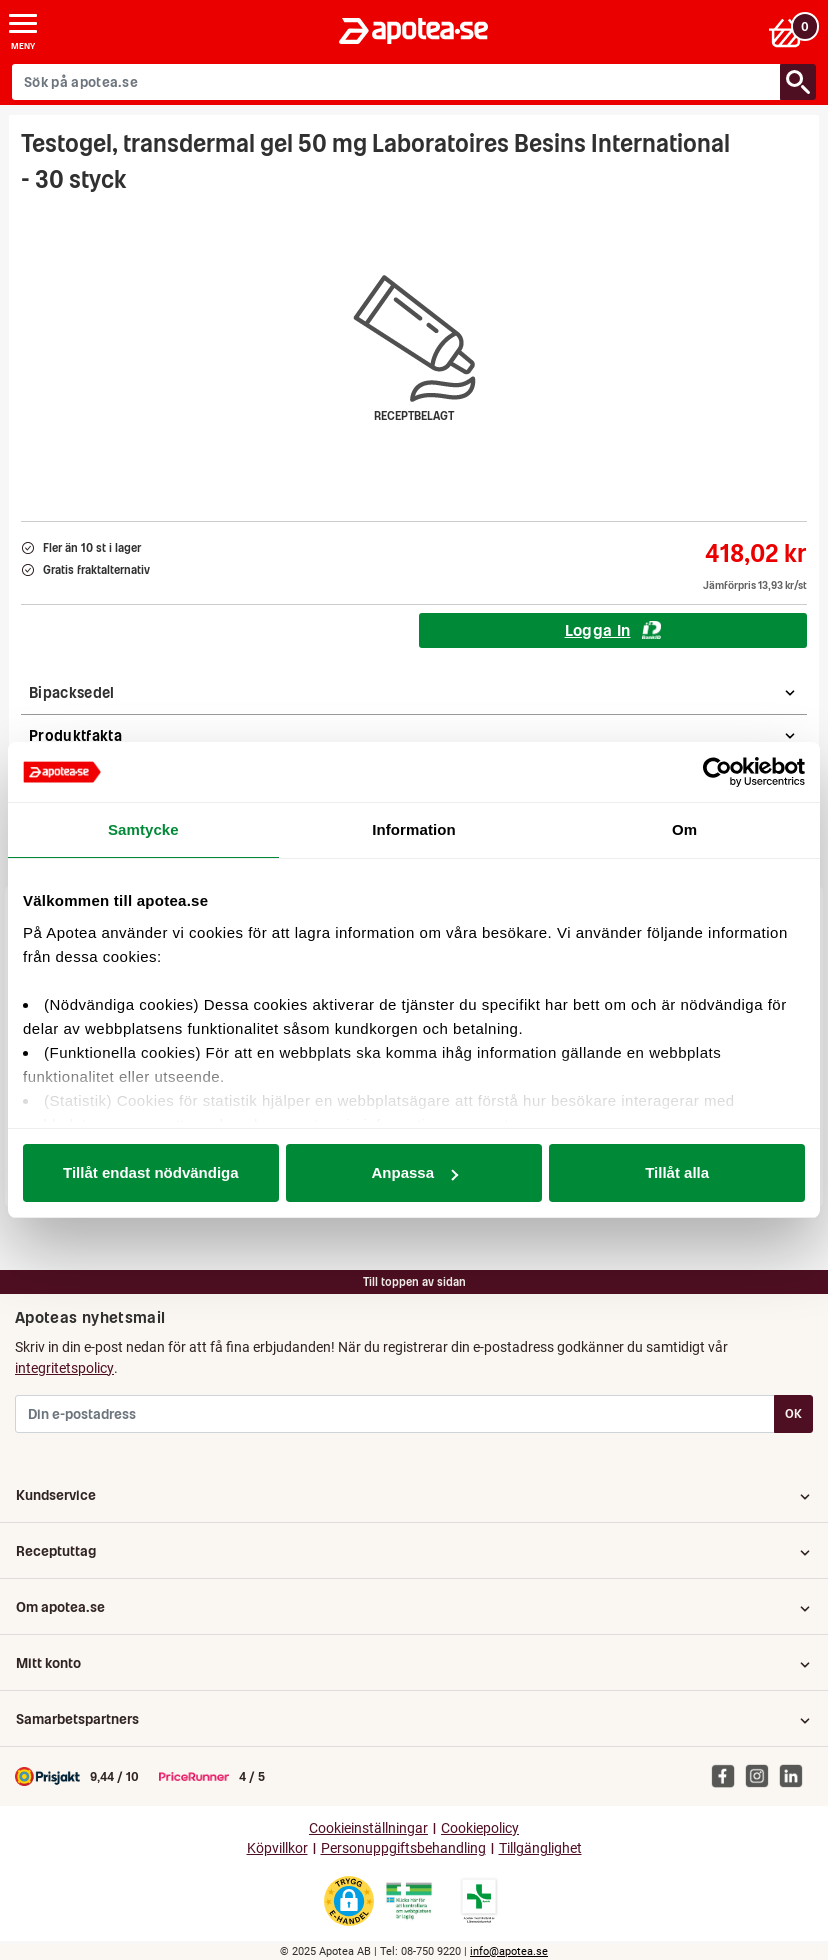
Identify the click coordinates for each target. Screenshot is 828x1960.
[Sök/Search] (798, 82)
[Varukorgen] (791, 31)
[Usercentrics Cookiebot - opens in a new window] (717, 772)
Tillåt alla (677, 1172)
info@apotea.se (509, 1951)
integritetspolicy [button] (64, 1368)
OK (793, 1413)
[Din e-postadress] (395, 1414)
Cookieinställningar (368, 1828)
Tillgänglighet (540, 1848)
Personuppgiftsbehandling (403, 1848)
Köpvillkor (277, 1848)
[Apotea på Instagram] (762, 1776)
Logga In (613, 630)
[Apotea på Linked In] (796, 1776)
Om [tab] (684, 829)
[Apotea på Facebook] (728, 1776)
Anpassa (414, 1172)
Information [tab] (414, 829)
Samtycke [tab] (143, 829)
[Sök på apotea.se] (396, 82)
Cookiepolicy (480, 1828)
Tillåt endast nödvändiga (151, 1172)
